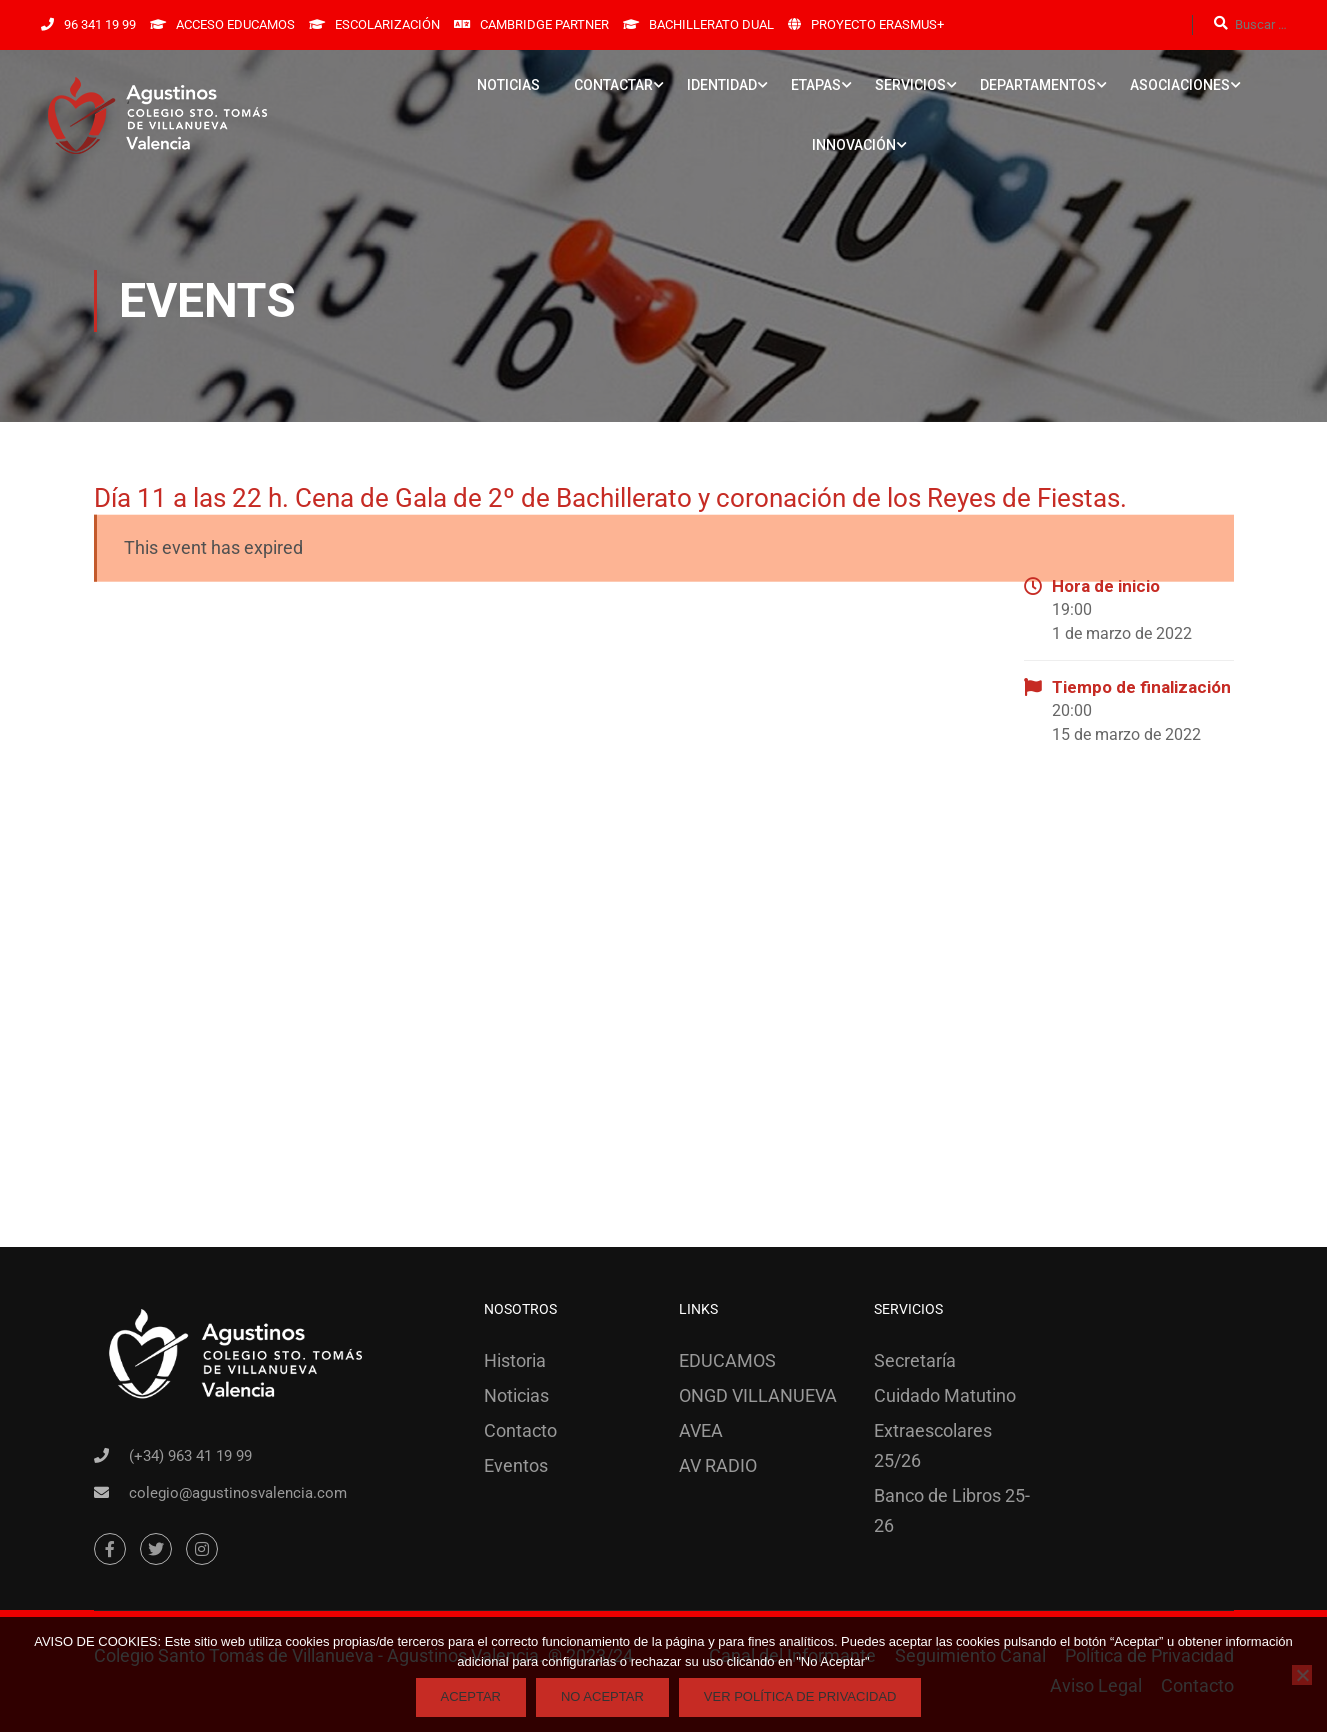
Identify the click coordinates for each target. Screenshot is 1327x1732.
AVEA (701, 1430)
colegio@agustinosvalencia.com (238, 1493)
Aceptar (471, 1696)
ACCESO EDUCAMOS (235, 24)
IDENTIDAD (722, 85)
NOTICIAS (508, 85)
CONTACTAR (613, 85)
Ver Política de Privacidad (800, 1696)
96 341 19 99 (100, 24)
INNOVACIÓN (854, 145)
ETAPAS (816, 85)
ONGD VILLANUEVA (758, 1395)
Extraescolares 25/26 (933, 1445)
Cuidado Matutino (945, 1395)
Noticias (516, 1395)
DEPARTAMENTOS (1038, 85)
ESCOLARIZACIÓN (387, 24)
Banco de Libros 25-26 (952, 1510)
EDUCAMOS (727, 1360)
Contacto (520, 1430)
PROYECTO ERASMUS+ (877, 24)
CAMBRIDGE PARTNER (544, 24)
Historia (515, 1360)
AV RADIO (718, 1465)
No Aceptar (602, 1696)
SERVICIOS (910, 85)
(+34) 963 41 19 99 (190, 1456)
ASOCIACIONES (1180, 85)
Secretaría (915, 1360)
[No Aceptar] (1302, 1675)
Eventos (516, 1465)
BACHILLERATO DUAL (711, 24)
